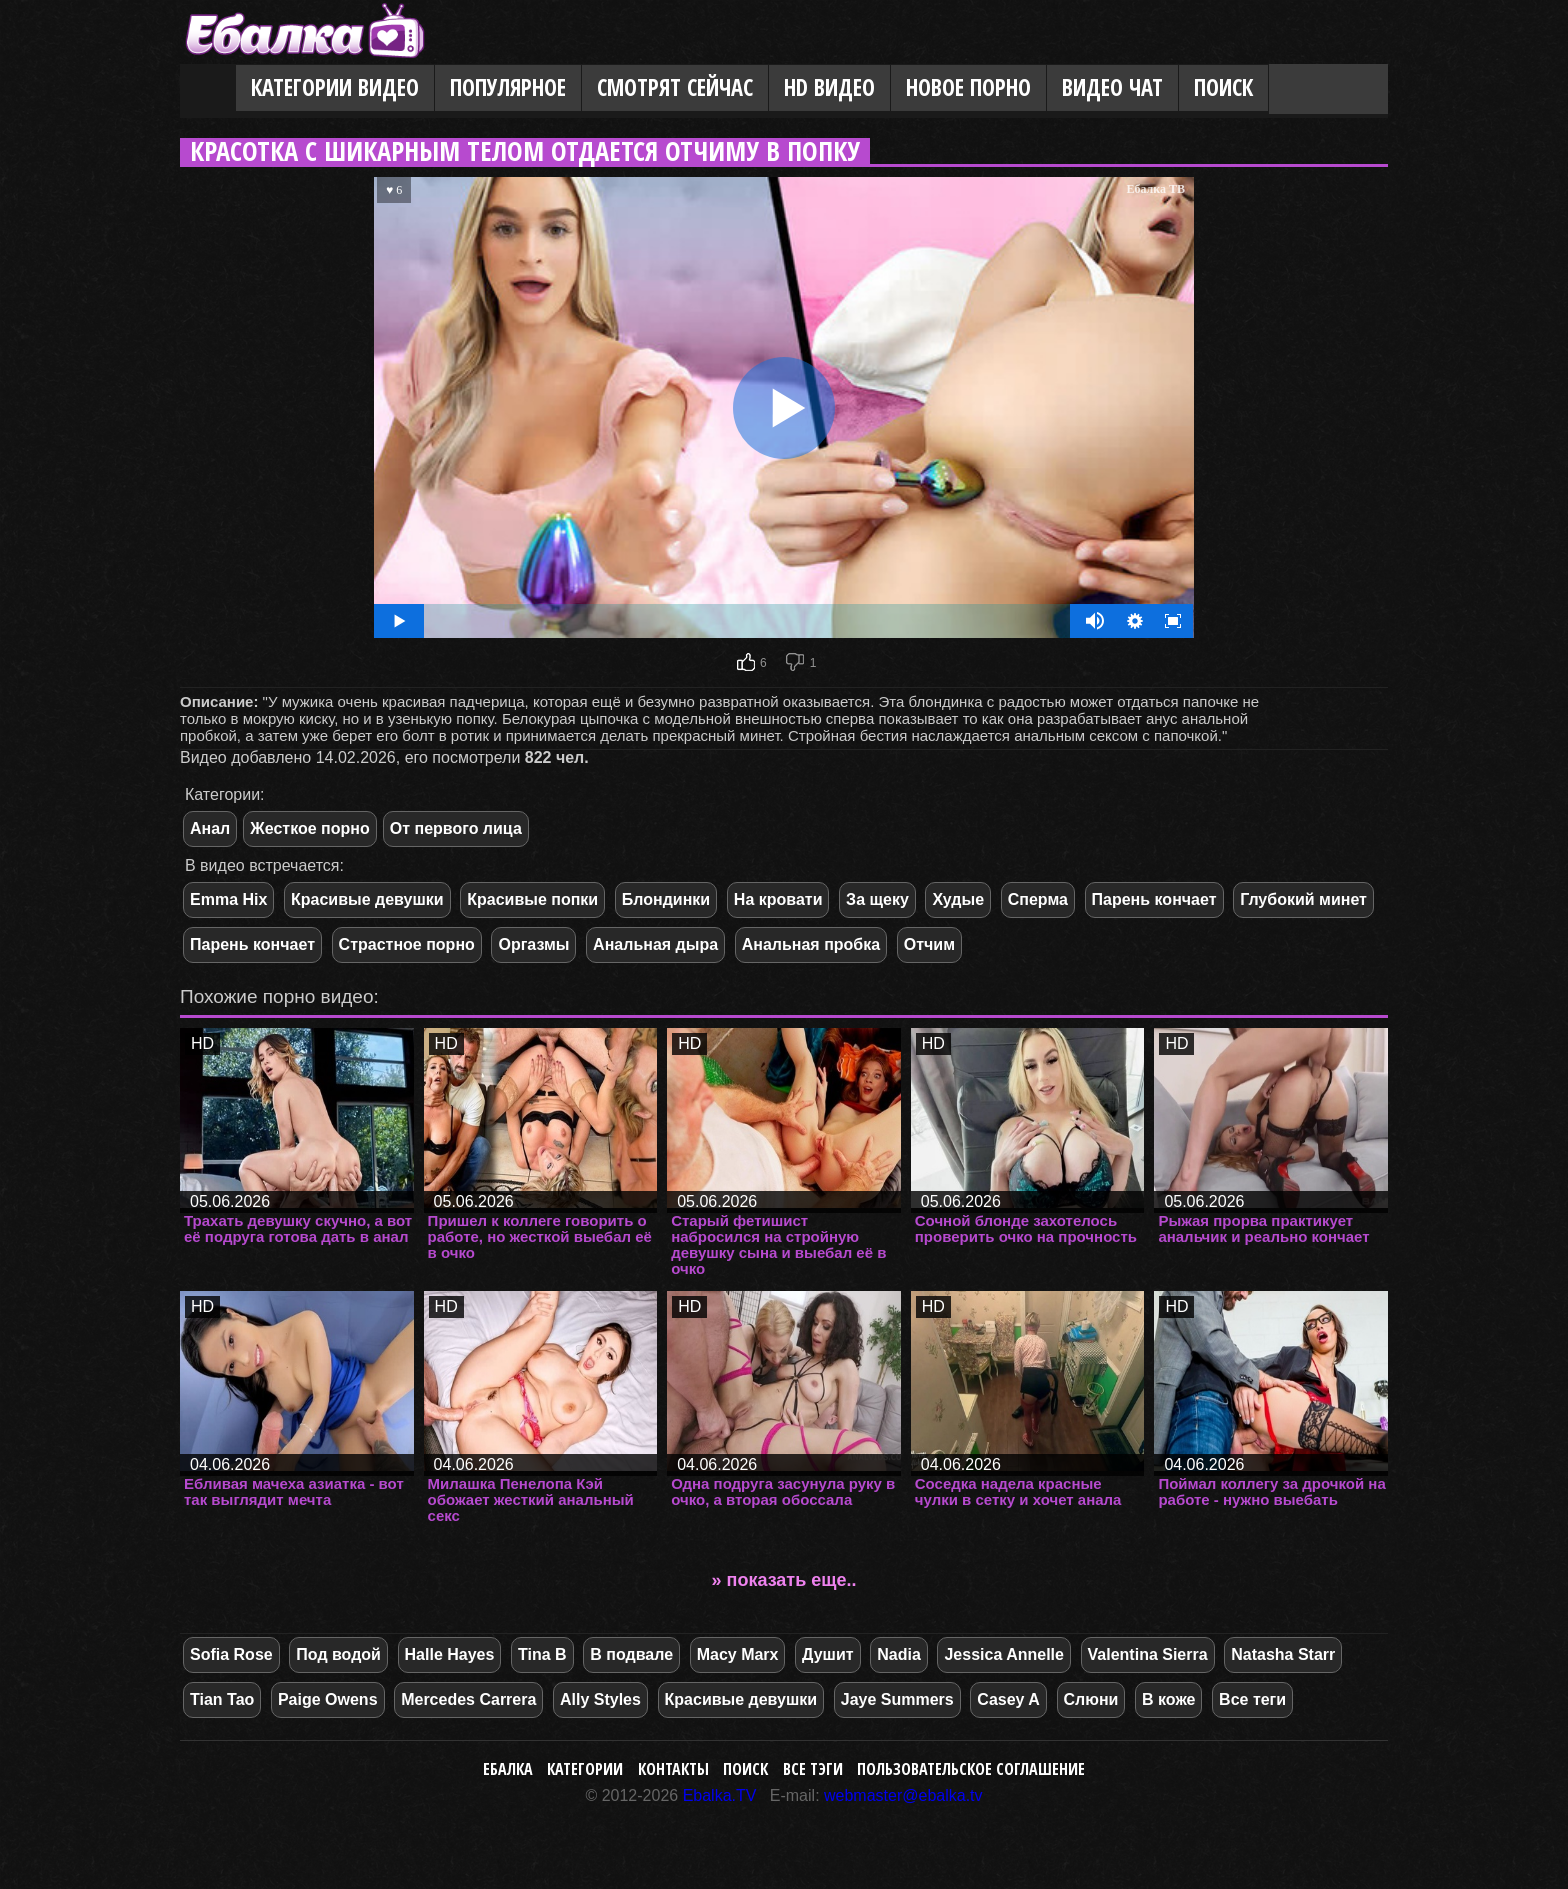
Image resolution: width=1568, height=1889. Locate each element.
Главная (208, 89)
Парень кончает (1154, 899)
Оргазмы (533, 944)
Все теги (1252, 1699)
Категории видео (335, 87)
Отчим (929, 944)
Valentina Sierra (1148, 1654)
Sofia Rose (231, 1654)
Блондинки (666, 899)
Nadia (899, 1654)
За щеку (877, 899)
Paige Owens (328, 1699)
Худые (958, 899)
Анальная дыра (655, 944)
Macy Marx (738, 1654)
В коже (1168, 1699)
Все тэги (813, 1769)
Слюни (1091, 1699)
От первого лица (456, 828)
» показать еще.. (784, 1580)
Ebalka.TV (720, 1795)
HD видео (829, 87)
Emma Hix (228, 899)
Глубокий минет (1303, 899)
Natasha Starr (1283, 1654)
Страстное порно (407, 944)
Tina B (542, 1654)
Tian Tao (222, 1699)
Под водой (338, 1654)
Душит (828, 1654)
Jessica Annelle (1003, 1654)
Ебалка (508, 1769)
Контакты (673, 1769)
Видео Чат (1112, 87)
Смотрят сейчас (675, 87)
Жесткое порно (309, 828)
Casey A (1008, 1699)
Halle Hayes (450, 1654)
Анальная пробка (811, 944)
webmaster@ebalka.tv (903, 1795)
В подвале (631, 1654)
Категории (585, 1769)
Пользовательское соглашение (971, 1769)
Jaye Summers (897, 1699)
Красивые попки (532, 899)
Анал (210, 828)
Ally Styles (600, 1699)
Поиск (1223, 87)
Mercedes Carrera (468, 1699)
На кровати (778, 899)
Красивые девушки (367, 899)
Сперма (1038, 899)
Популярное (508, 87)
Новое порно (968, 87)
